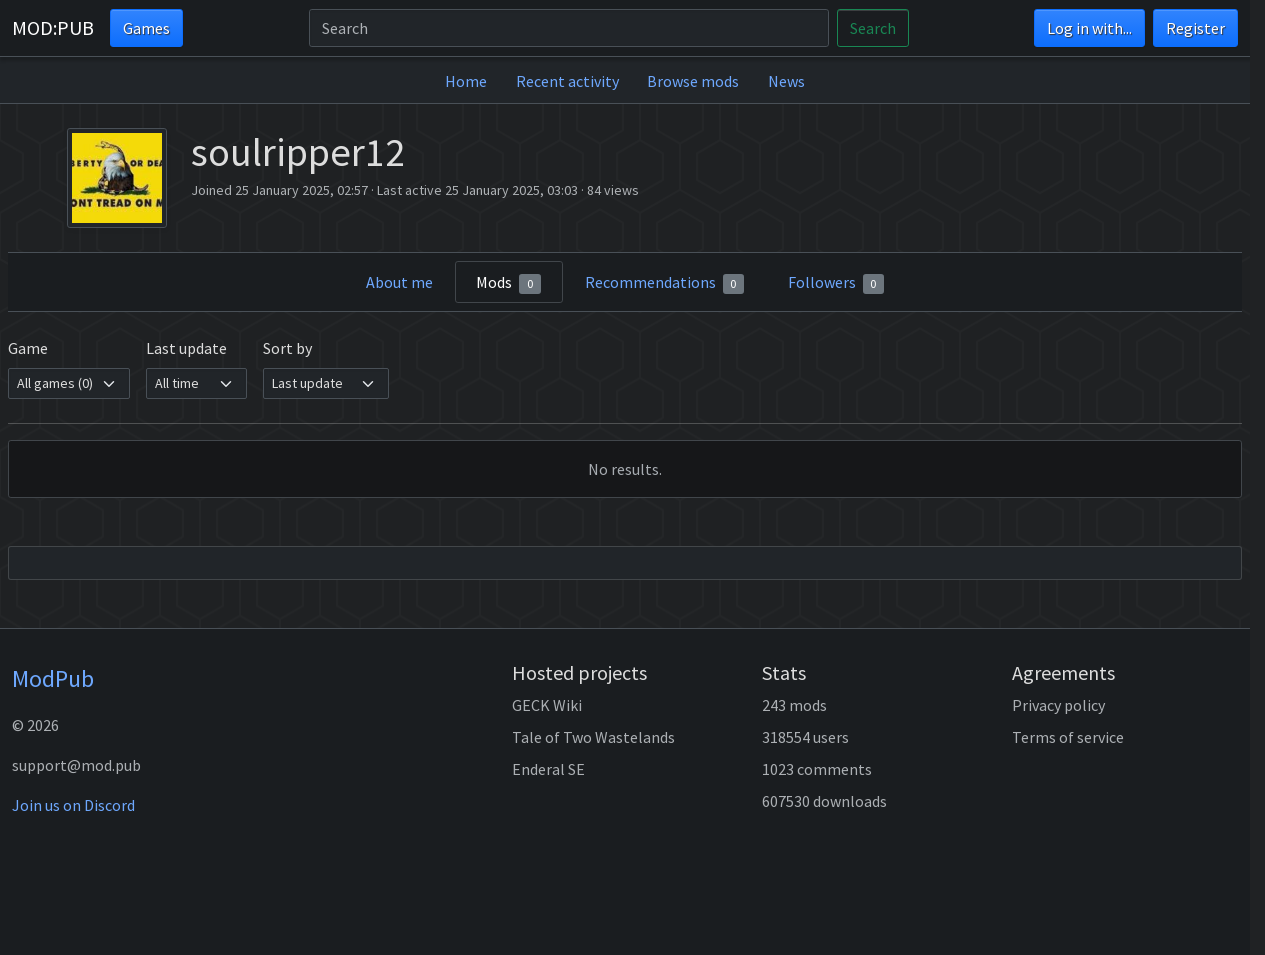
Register (1195, 28)
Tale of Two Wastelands (593, 737)
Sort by (287, 348)
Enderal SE (548, 769)
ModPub (53, 678)
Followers (836, 283)
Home (466, 81)
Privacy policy (1058, 705)
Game (28, 348)
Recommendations (665, 283)
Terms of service (1068, 737)
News (786, 81)
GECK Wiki (547, 705)
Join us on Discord (73, 805)
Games (146, 28)
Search (873, 28)
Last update (186, 348)
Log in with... (1089, 28)
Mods (508, 283)
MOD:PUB (53, 27)
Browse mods (693, 81)
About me (399, 282)
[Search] (569, 28)
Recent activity (567, 81)
